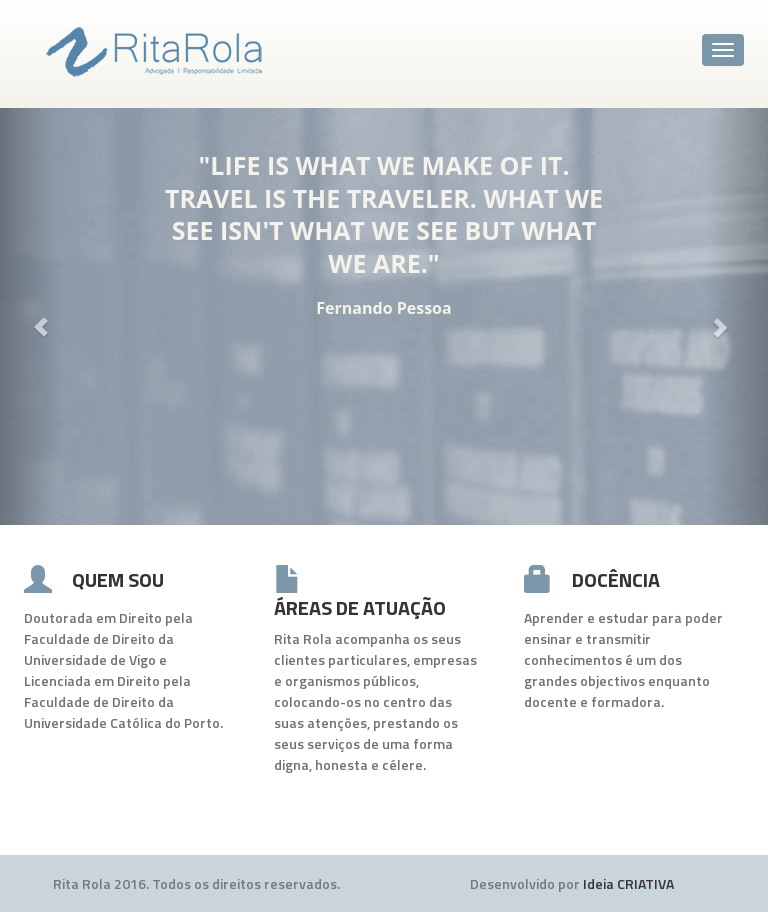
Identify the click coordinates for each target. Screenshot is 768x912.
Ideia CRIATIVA (628, 883)
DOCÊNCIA (616, 579)
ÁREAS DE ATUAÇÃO (360, 607)
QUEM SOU (118, 579)
